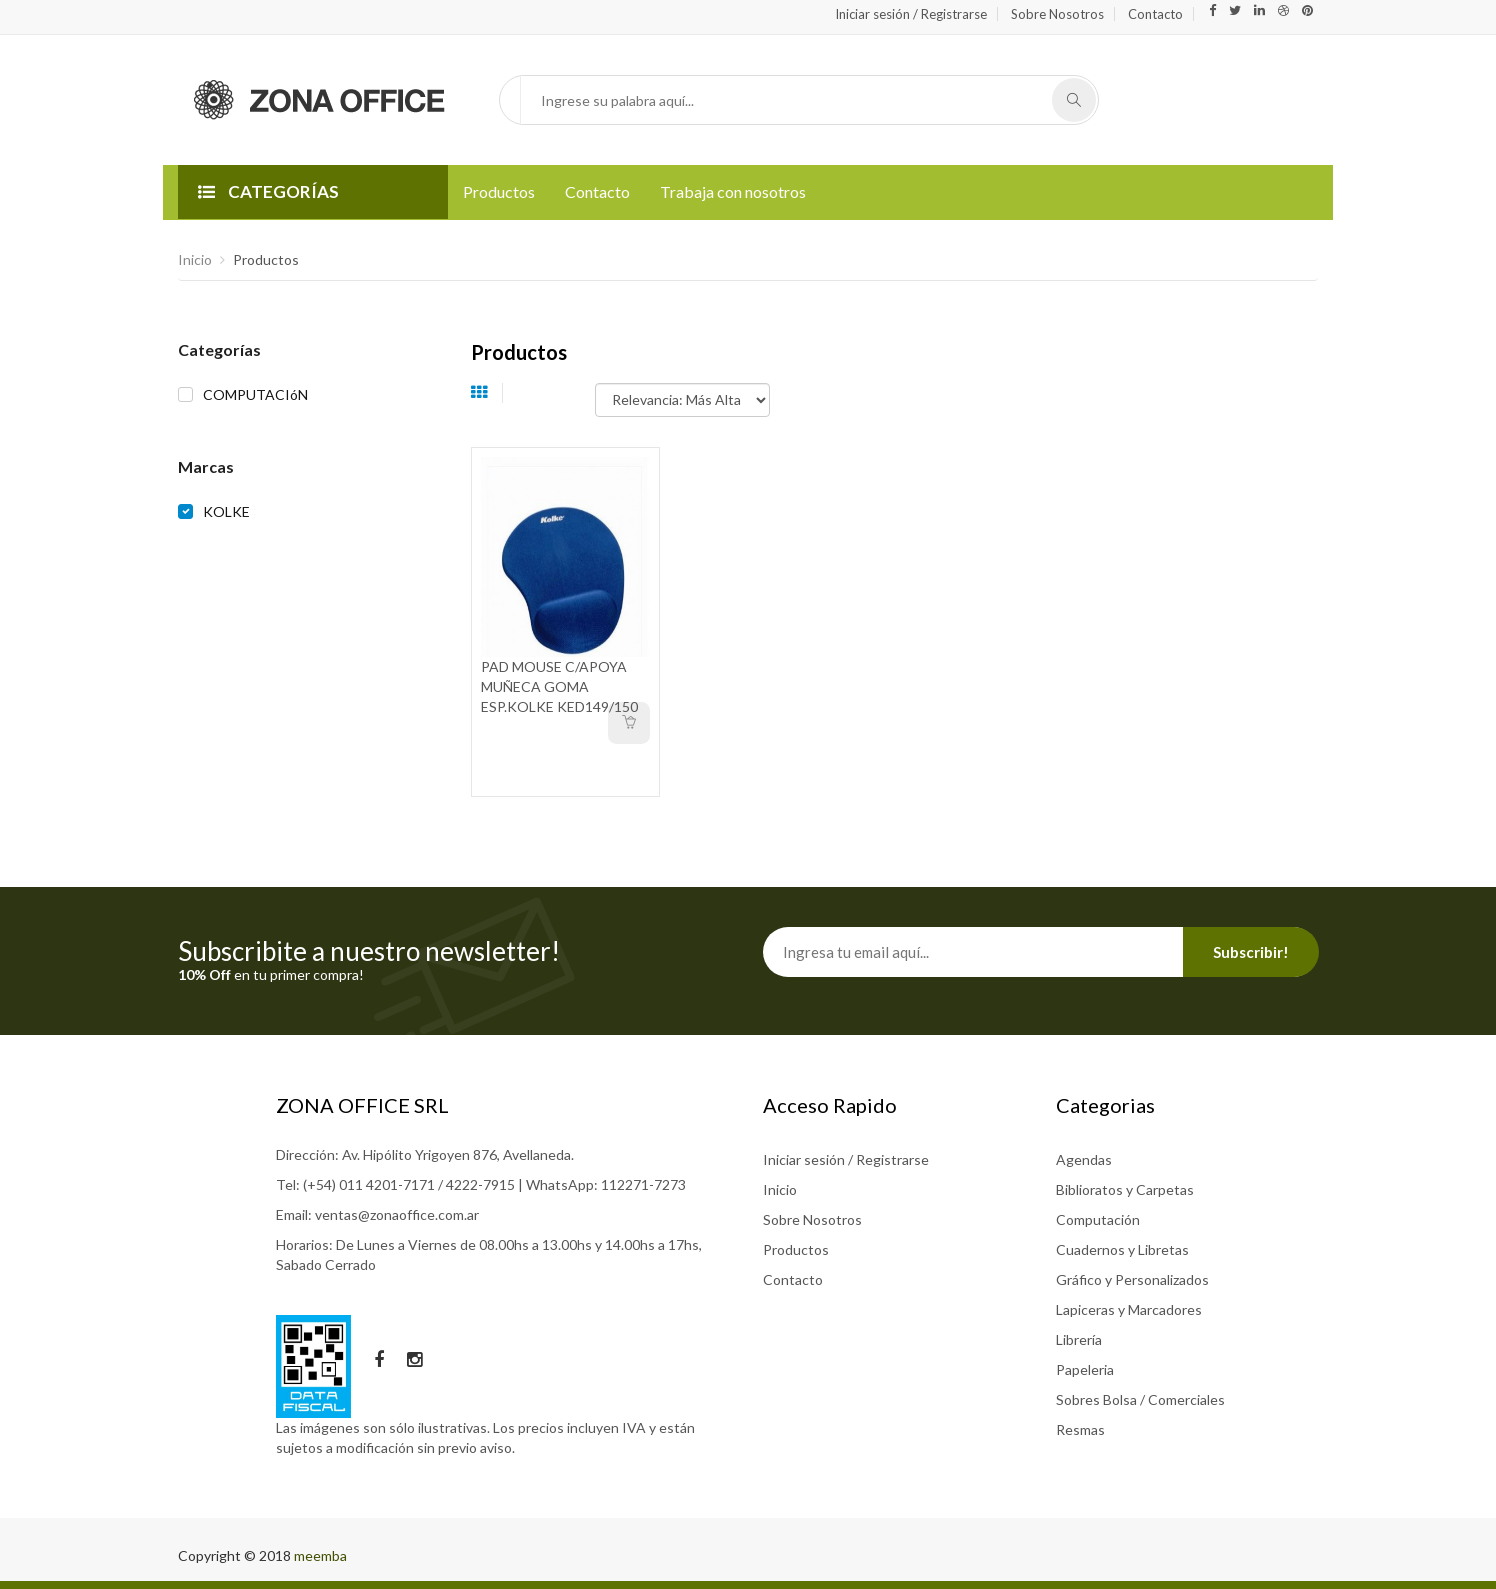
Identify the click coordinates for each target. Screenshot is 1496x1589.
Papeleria (1085, 1369)
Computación (1098, 1219)
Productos (499, 191)
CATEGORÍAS (268, 191)
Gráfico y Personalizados (1132, 1279)
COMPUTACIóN (255, 394)
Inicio (195, 259)
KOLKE (226, 511)
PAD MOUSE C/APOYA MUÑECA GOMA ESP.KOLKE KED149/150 (559, 686)
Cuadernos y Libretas (1122, 1249)
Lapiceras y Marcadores (1129, 1309)
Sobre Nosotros (1057, 14)
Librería (1079, 1339)
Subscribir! (1251, 952)
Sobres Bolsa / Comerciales (1140, 1399)
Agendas (1084, 1159)
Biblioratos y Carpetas (1125, 1189)
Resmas (1080, 1429)
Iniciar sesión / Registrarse (911, 14)
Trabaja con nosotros (733, 191)
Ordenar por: (556, 390)
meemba (320, 1555)
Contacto (1155, 14)
